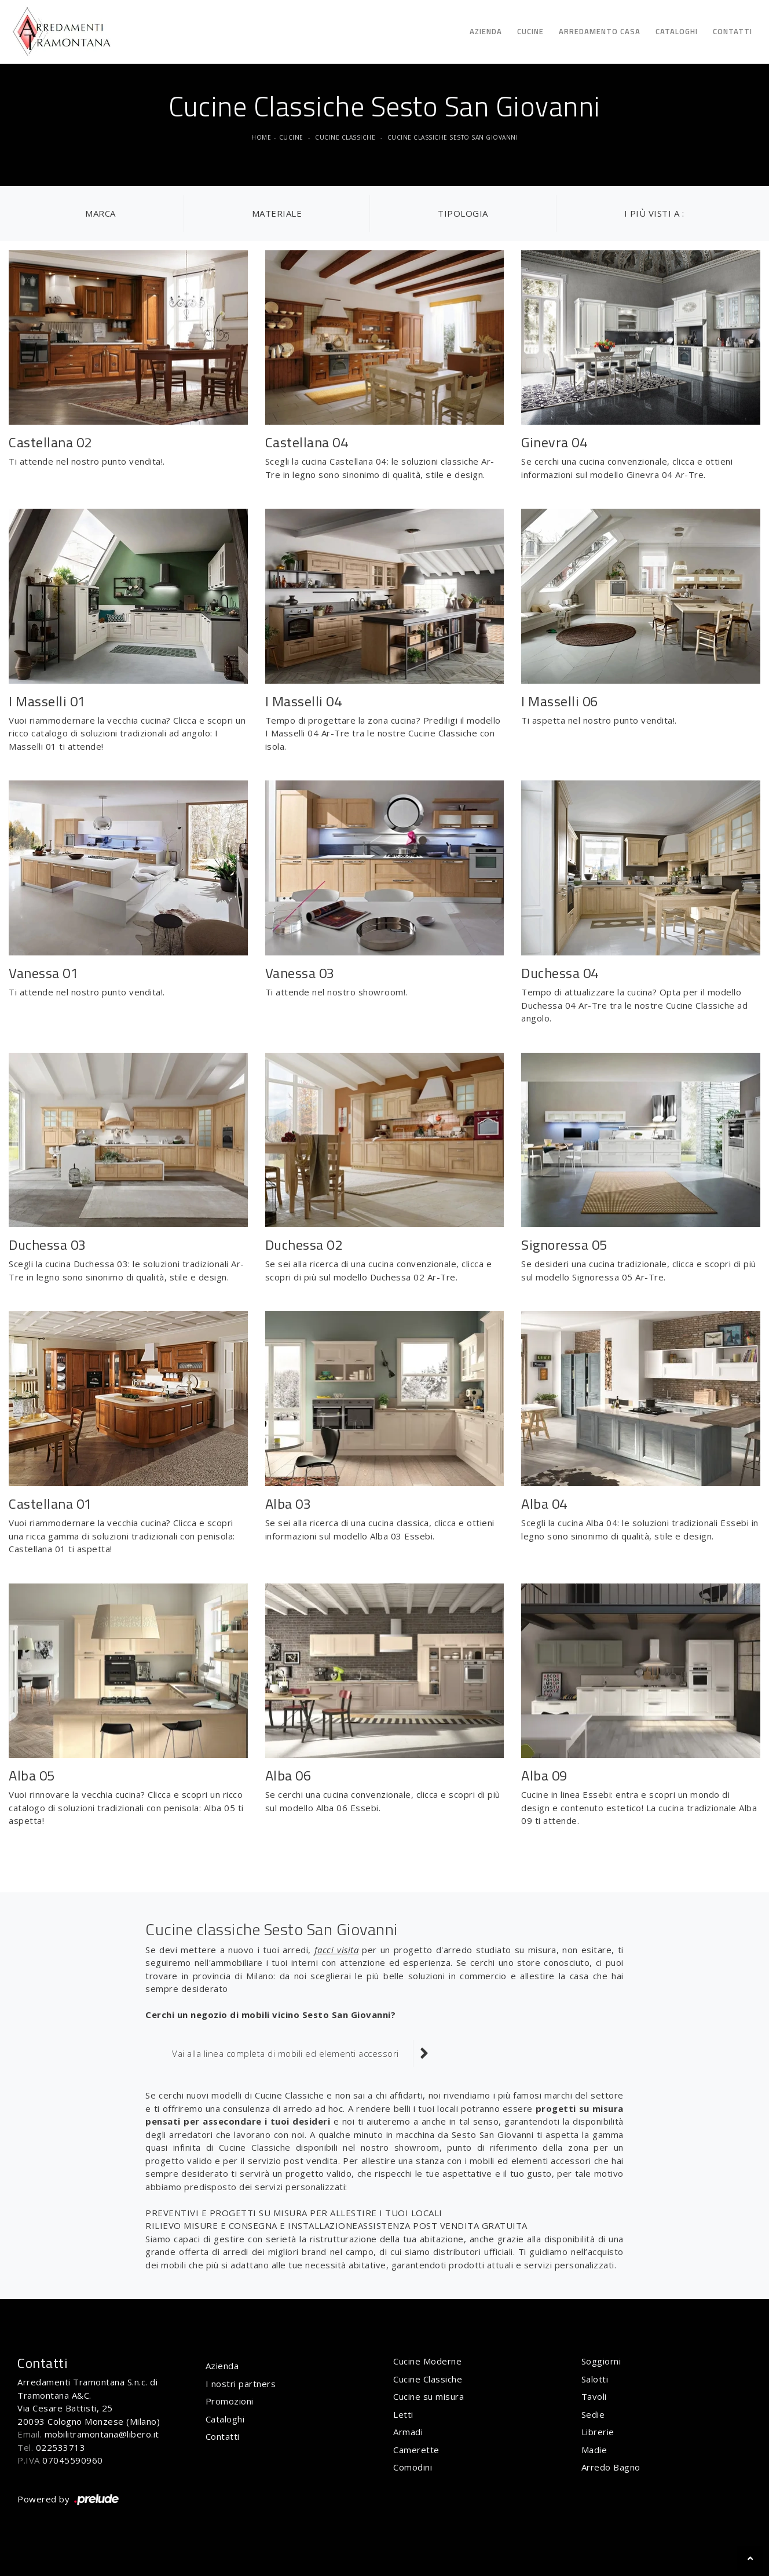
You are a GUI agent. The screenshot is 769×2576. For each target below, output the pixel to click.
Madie (594, 2449)
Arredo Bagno (610, 2467)
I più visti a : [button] (654, 213)
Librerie (597, 2432)
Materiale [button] (277, 213)
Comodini (412, 2467)
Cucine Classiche (345, 137)
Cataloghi (677, 31)
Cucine (530, 31)
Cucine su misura (428, 2396)
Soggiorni (601, 2361)
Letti (403, 2414)
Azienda (486, 31)
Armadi (408, 2432)
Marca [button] (100, 213)
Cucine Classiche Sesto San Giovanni (452, 137)
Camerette (416, 2449)
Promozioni (230, 2401)
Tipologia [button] (463, 213)
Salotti (595, 2379)
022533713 (61, 2447)
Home (261, 137)
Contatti (732, 31)
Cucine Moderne (427, 2361)
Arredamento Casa (599, 31)
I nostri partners (241, 2383)
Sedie (593, 2414)
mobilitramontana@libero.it (102, 2434)
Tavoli (594, 2396)
